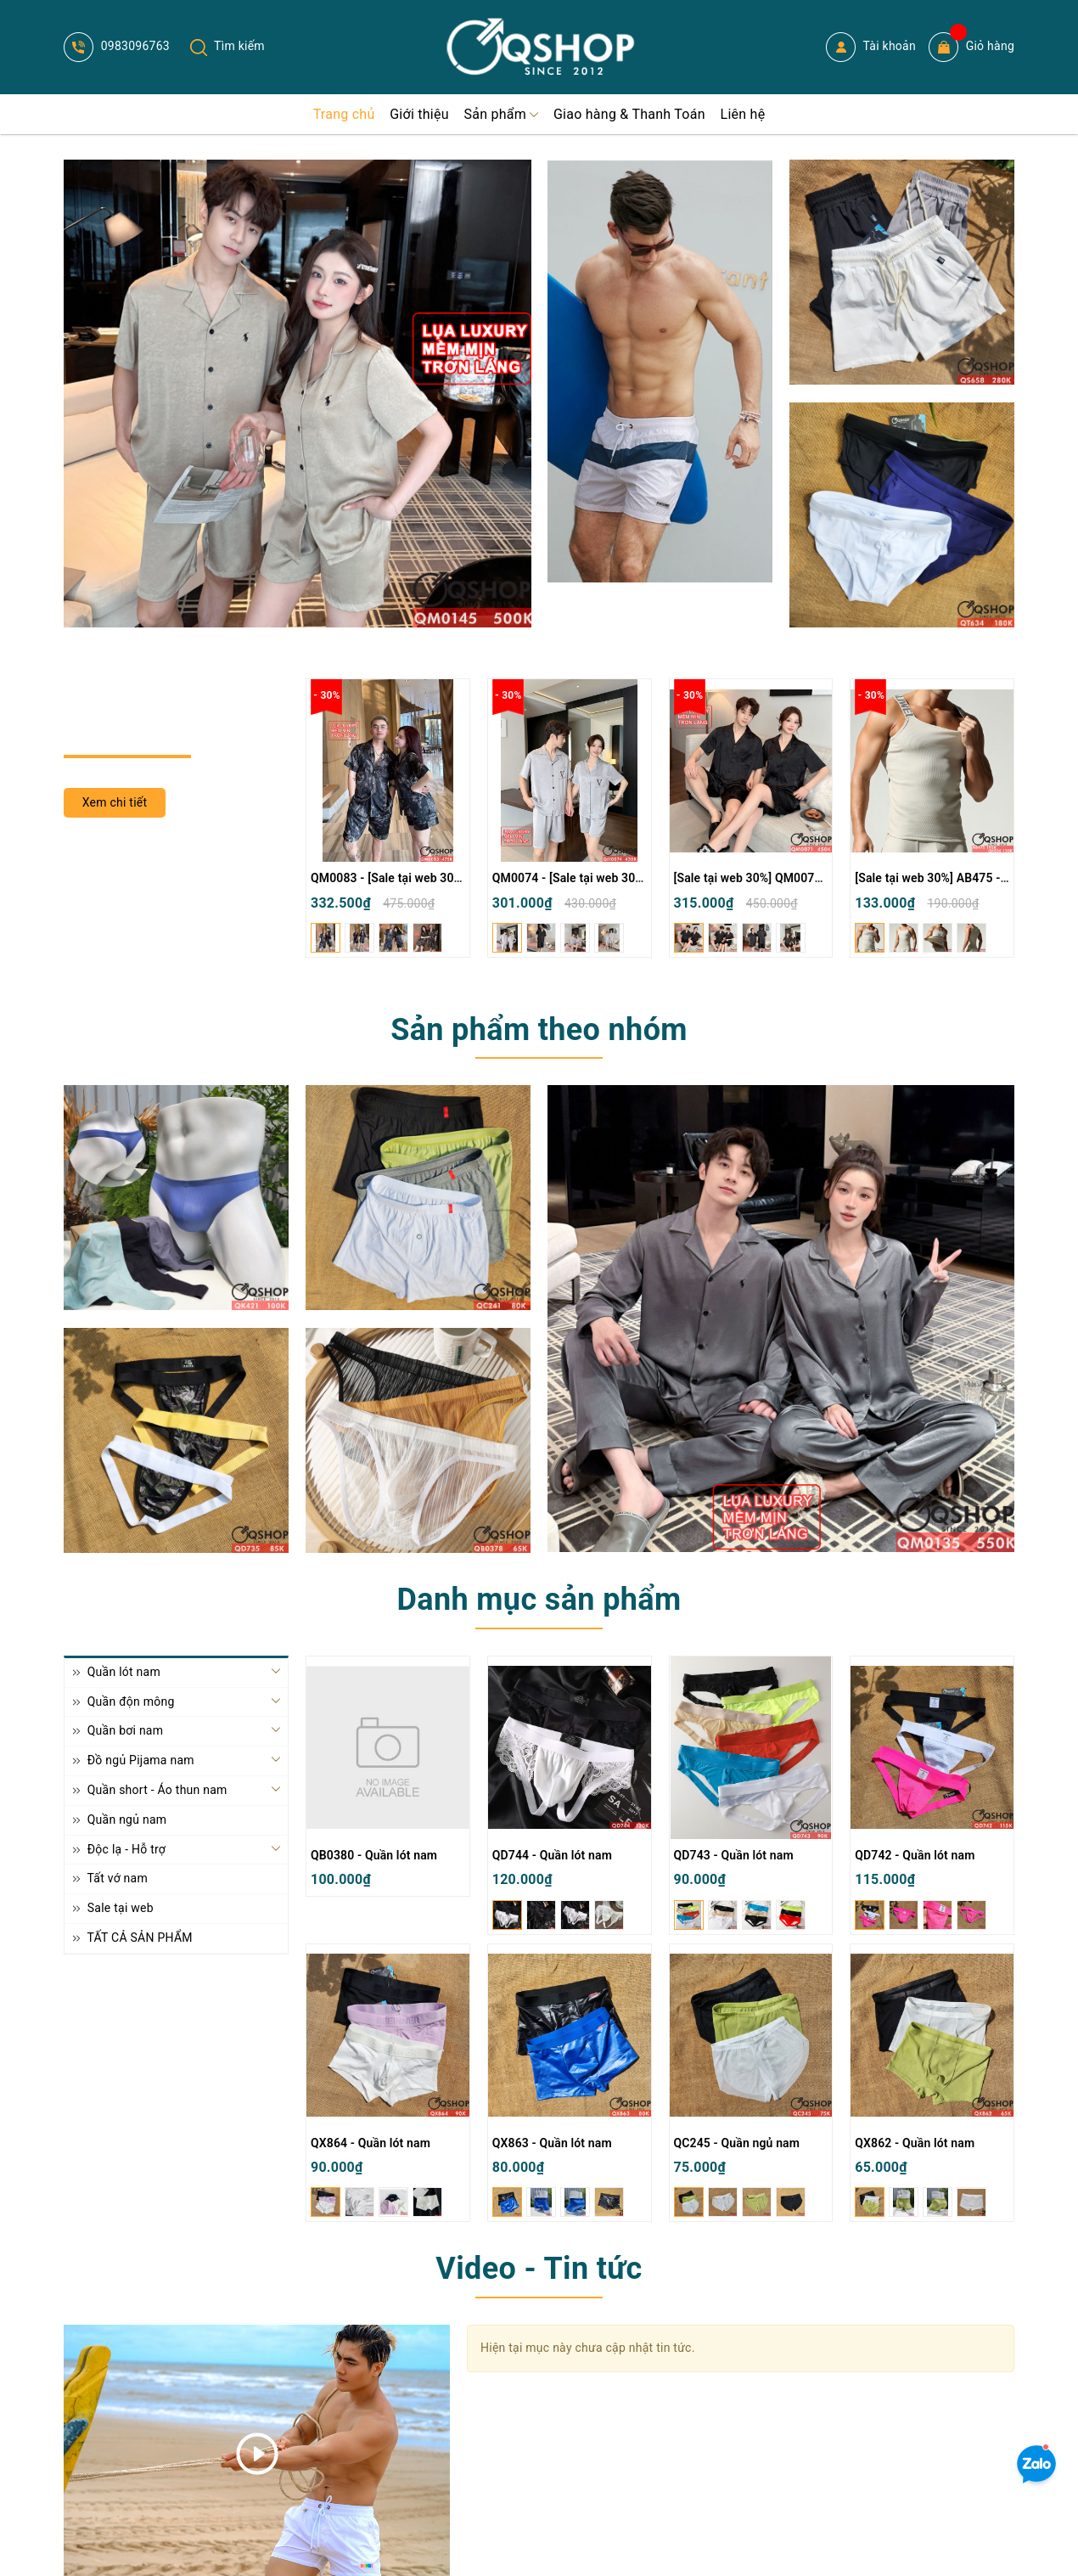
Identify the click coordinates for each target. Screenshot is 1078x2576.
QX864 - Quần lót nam (370, 2143)
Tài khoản (871, 47)
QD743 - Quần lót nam (734, 1855)
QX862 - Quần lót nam (914, 2143)
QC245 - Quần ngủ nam (737, 2143)
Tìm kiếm (227, 46)
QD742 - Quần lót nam (914, 1855)
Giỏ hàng (971, 47)
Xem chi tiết (115, 802)
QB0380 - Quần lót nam (374, 1855)
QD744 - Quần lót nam (552, 1855)
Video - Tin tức (538, 2268)
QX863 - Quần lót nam (552, 2143)
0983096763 (117, 46)
